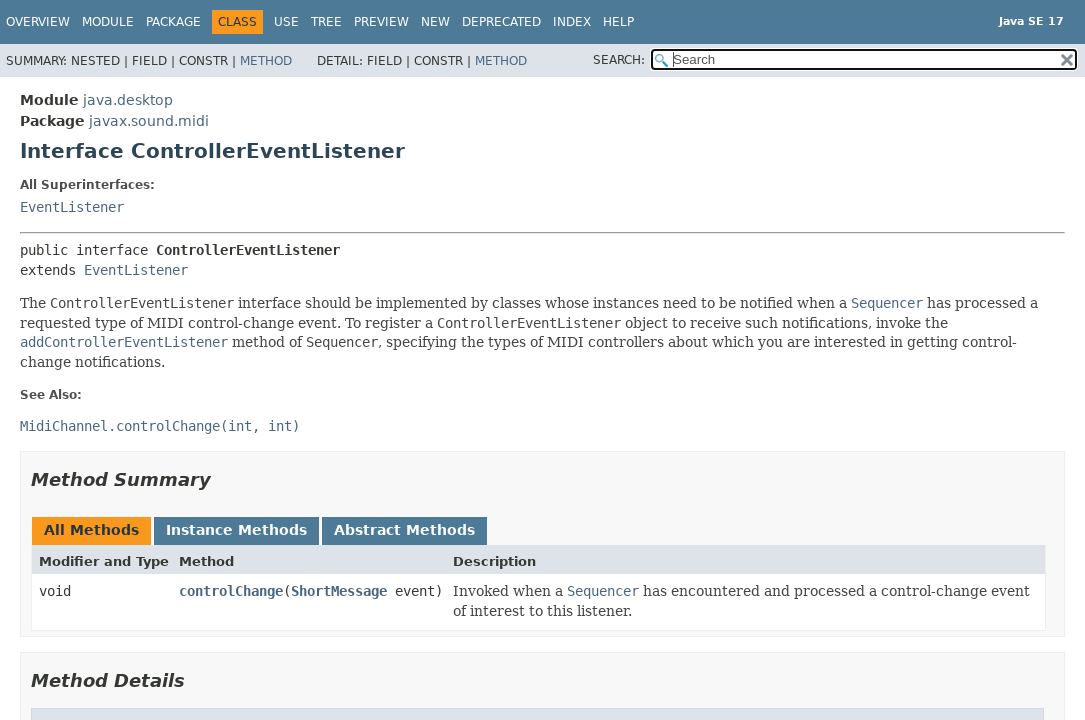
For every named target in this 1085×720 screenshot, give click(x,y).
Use (286, 22)
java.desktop (128, 100)
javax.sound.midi (149, 121)
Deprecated (501, 22)
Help (618, 22)
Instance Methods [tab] (236, 530)
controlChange (231, 591)
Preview (381, 22)
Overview (38, 22)
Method (266, 61)
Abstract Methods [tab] (404, 530)
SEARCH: (619, 60)
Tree (326, 22)
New (435, 22)
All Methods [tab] (91, 530)
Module (108, 22)
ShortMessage (339, 591)
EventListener (72, 207)
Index (572, 22)
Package (173, 22)
